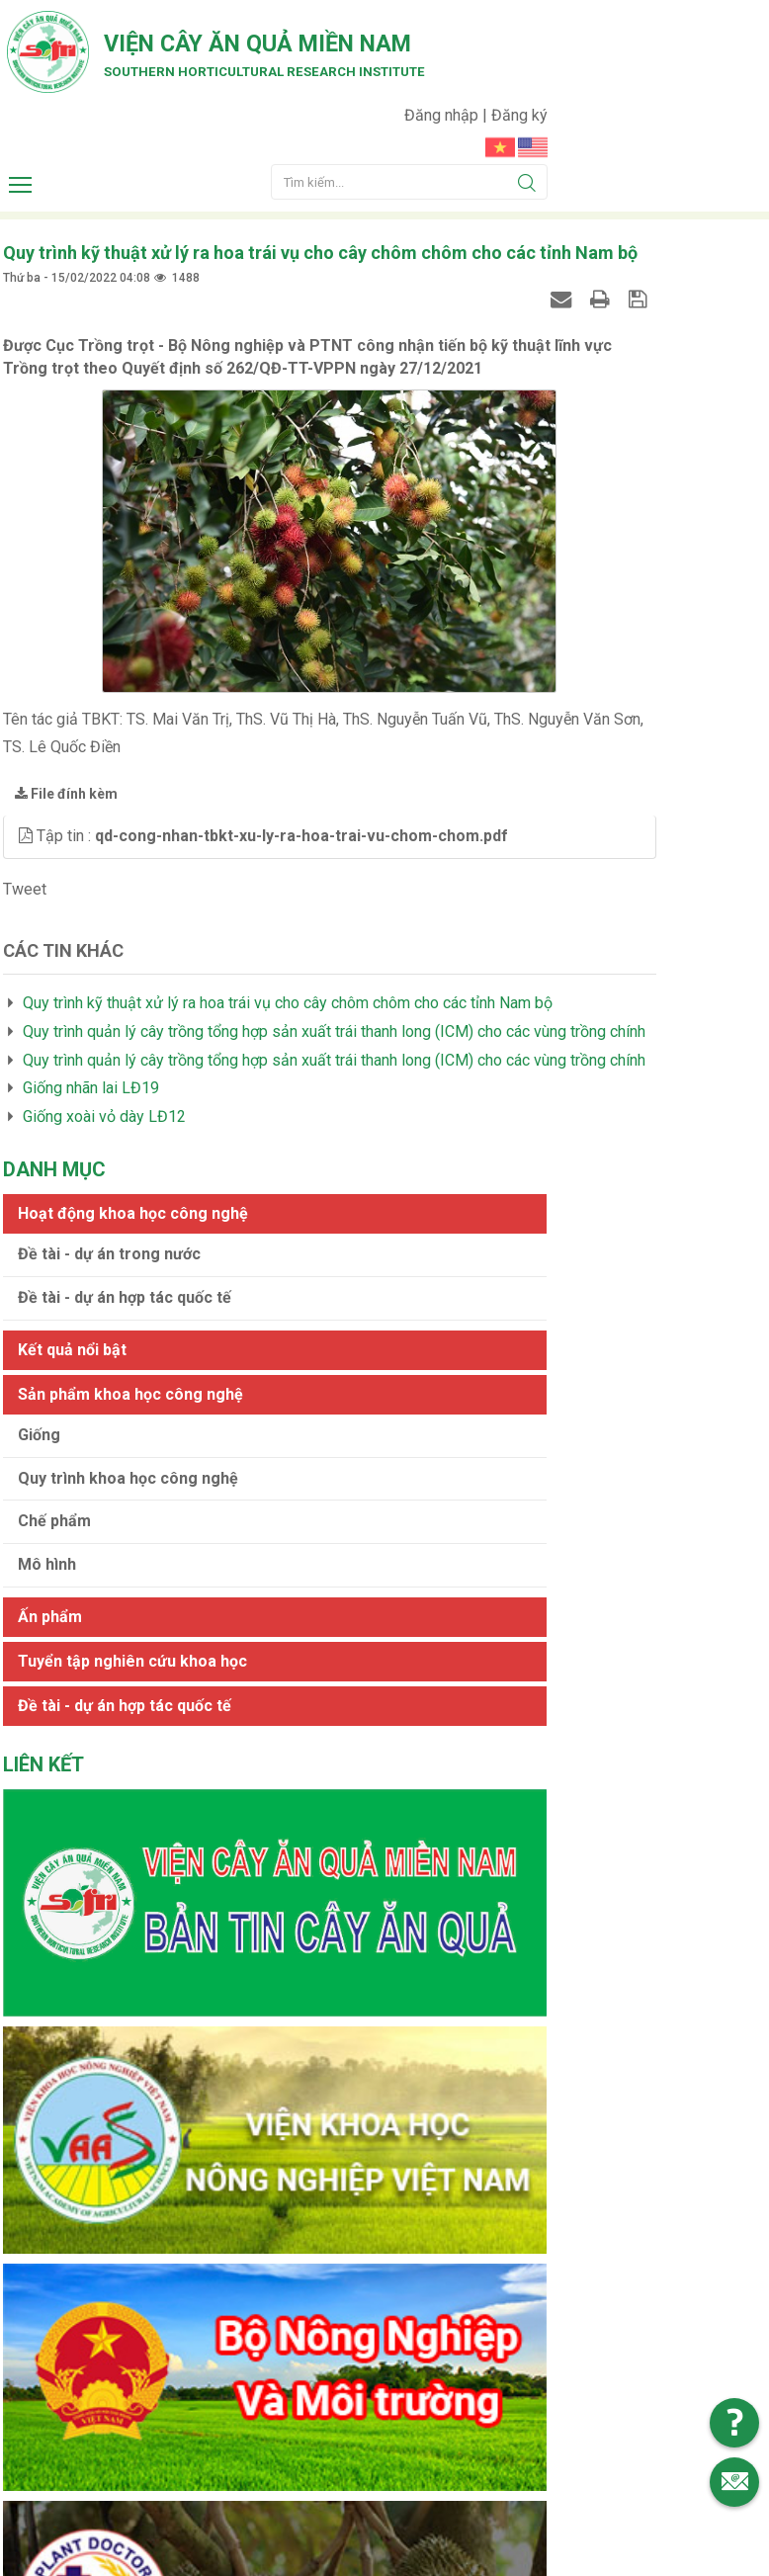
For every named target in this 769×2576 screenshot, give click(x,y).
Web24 (571, 2501)
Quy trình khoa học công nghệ (631, 632)
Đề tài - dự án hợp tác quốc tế (647, 400)
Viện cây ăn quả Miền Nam (226, 144)
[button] (25, 866)
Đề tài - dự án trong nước (632, 358)
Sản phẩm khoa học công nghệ (633, 517)
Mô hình (570, 731)
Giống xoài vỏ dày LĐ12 (101, 1238)
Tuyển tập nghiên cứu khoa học (640, 846)
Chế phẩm (577, 687)
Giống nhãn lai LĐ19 (88, 1209)
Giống (562, 577)
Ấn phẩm (573, 782)
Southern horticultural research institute (227, 180)
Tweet (21, 941)
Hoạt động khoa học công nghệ (635, 298)
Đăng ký (741, 25)
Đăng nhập (665, 25)
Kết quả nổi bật (595, 453)
